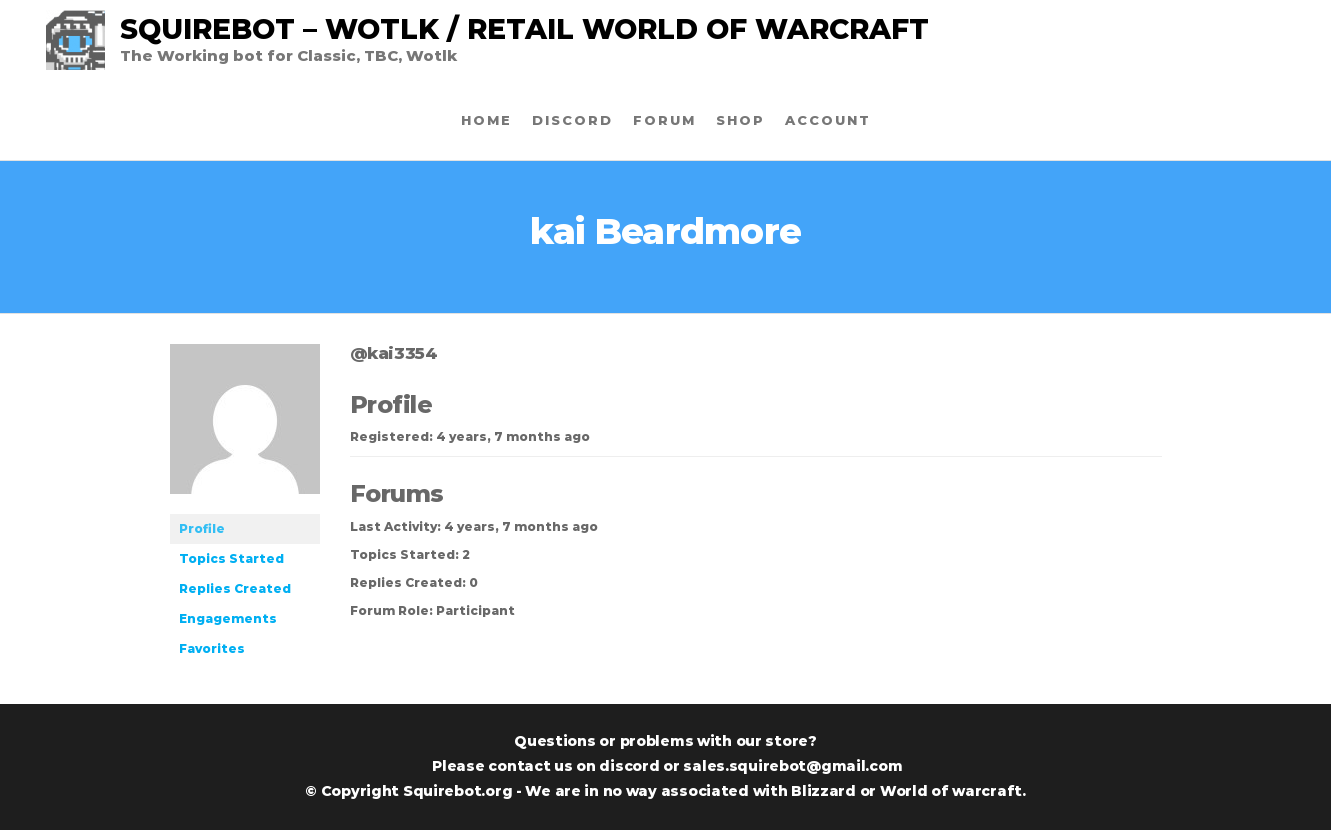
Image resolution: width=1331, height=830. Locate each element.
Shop (740, 120)
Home (486, 120)
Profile (202, 528)
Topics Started (231, 558)
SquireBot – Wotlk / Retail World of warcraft (524, 29)
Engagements (228, 618)
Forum (664, 120)
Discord (572, 120)
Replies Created (235, 588)
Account (828, 120)
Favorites (212, 648)
